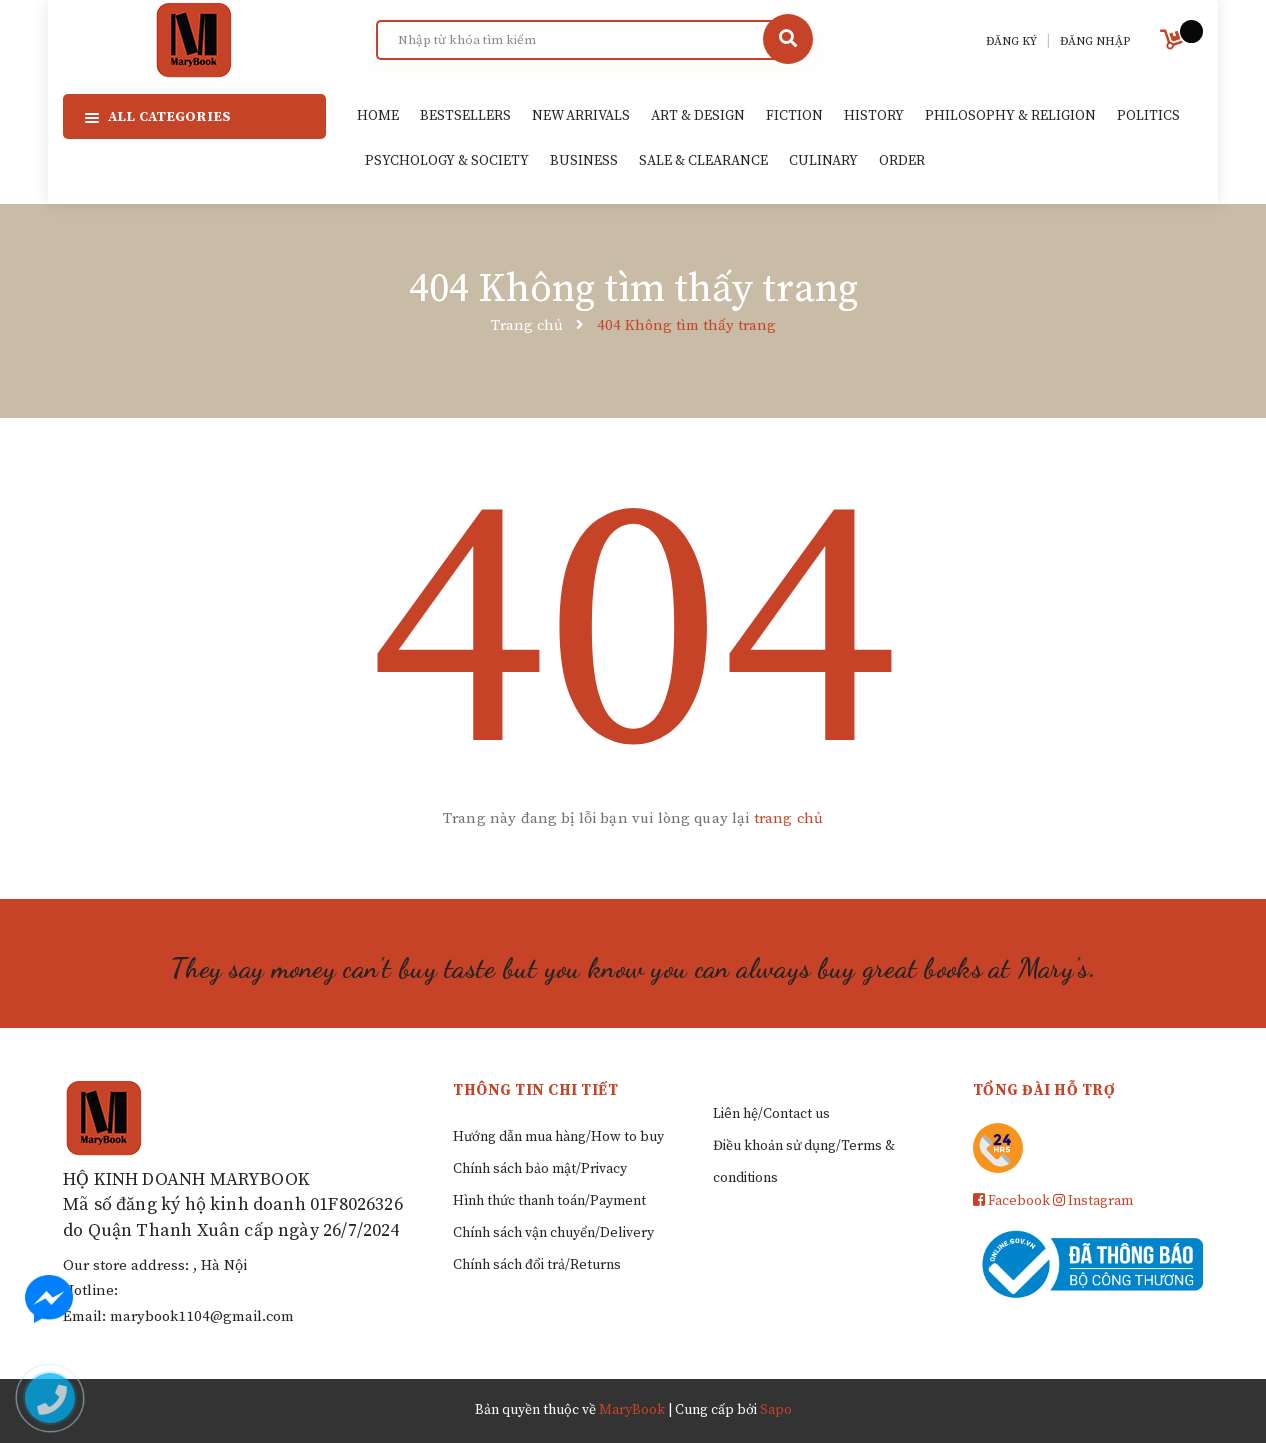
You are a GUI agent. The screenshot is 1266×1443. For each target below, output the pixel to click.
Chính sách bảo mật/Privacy (540, 1169)
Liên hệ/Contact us (771, 1114)
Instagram (1093, 1201)
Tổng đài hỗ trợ (1044, 1090)
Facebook (1011, 1201)
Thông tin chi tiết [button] (535, 1090)
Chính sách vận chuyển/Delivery (553, 1233)
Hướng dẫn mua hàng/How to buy (558, 1137)
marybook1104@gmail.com (202, 1316)
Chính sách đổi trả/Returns (537, 1265)
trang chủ (788, 818)
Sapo (776, 1410)
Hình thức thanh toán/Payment (549, 1201)
